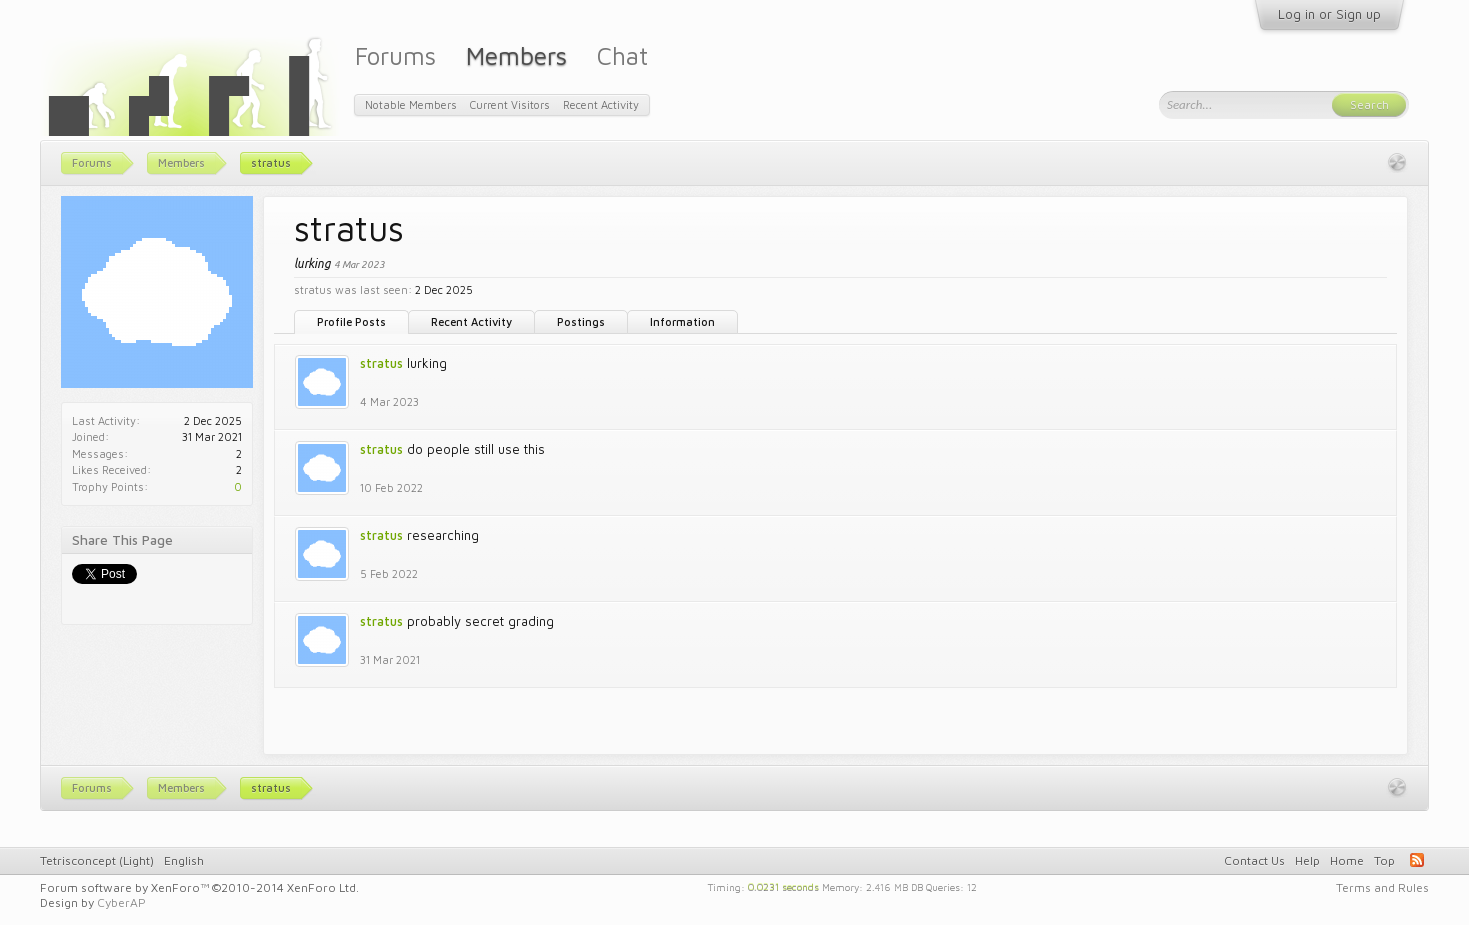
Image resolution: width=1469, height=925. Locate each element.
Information (682, 321)
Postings (581, 321)
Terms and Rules (1382, 887)
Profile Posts (351, 321)
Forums (395, 55)
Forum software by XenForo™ (199, 887)
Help (1307, 860)
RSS (1417, 860)
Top (1384, 860)
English (184, 860)
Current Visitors (510, 104)
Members (516, 55)
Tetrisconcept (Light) (97, 860)
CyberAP (121, 902)
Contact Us (1254, 860)
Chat (622, 55)
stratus (381, 363)
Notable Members (411, 104)
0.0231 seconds (783, 886)
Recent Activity (471, 321)
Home (1347, 860)
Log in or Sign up (1329, 14)
